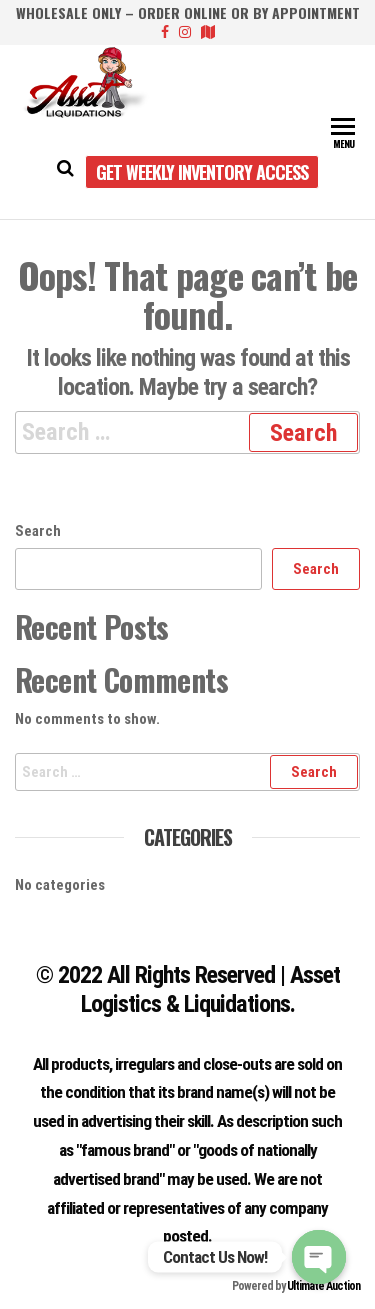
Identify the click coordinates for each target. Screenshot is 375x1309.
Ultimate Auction (323, 1286)
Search (38, 531)
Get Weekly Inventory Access (202, 172)
